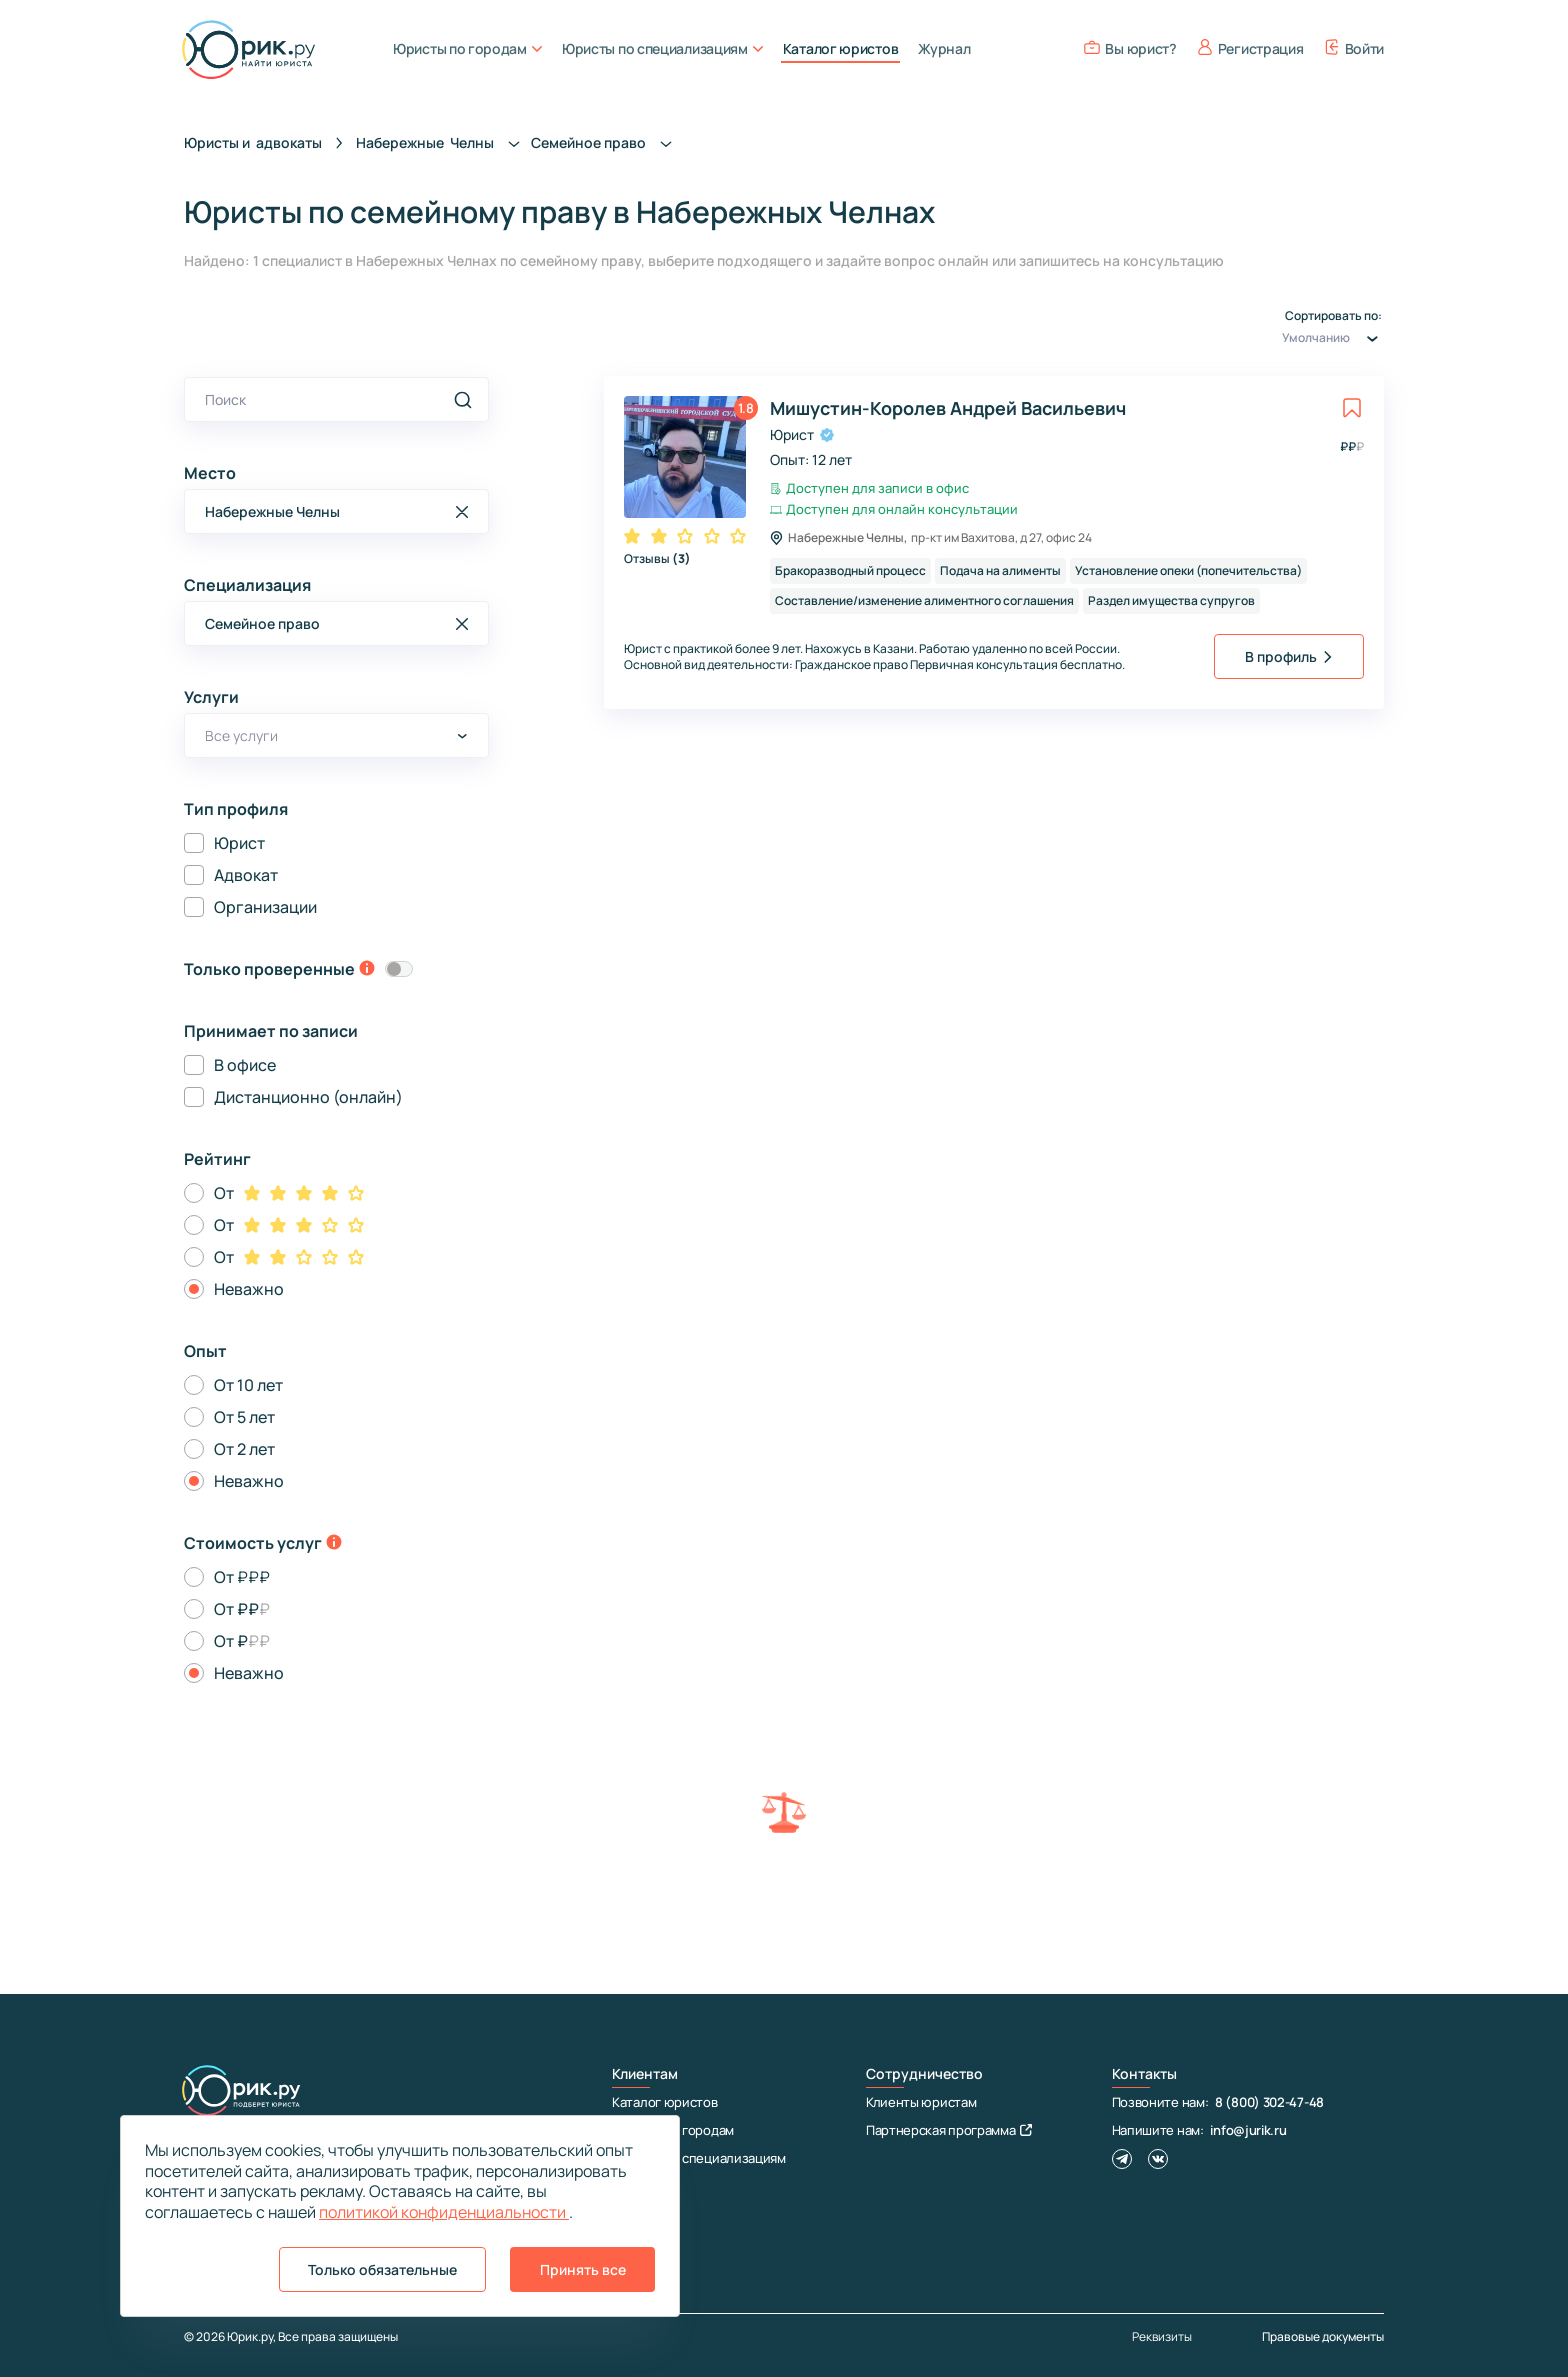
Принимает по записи (271, 1031)
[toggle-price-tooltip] (334, 1544)
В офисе (245, 1065)
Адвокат (246, 875)
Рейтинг (217, 1159)
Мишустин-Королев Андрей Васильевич (948, 408)
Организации (265, 907)
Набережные (443, 142)
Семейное (607, 142)
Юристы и (253, 142)
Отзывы (657, 558)
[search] (463, 400)
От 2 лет (244, 1449)
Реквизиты (1162, 2337)
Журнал (944, 48)
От (224, 1193)
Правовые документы (1323, 2336)
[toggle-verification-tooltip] (367, 970)
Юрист (239, 843)
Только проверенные (269, 969)
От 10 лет (248, 1385)
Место (210, 473)
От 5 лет (244, 1417)
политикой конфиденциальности (444, 2212)
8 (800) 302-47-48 (1269, 2102)
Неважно (249, 1289)
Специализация (247, 585)
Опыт (205, 1351)
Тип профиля (236, 809)
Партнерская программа (949, 2130)
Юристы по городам (467, 48)
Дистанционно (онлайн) (308, 1097)
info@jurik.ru (1248, 2130)
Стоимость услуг (253, 1543)
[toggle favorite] (1352, 408)
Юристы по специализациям (662, 48)
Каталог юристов (841, 48)
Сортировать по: (1333, 330)
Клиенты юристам (921, 2102)
